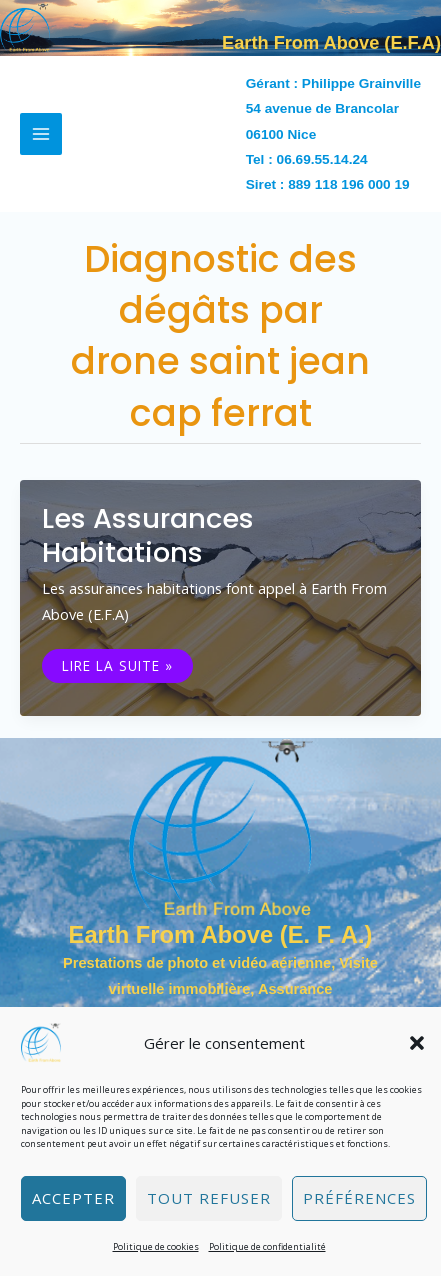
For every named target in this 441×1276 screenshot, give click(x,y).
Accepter (73, 1198)
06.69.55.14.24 (322, 159)
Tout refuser (209, 1198)
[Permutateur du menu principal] (41, 134)
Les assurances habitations (148, 535)
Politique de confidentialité (267, 1246)
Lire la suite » (117, 666)
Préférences (359, 1198)
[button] (417, 1043)
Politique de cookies (156, 1246)
